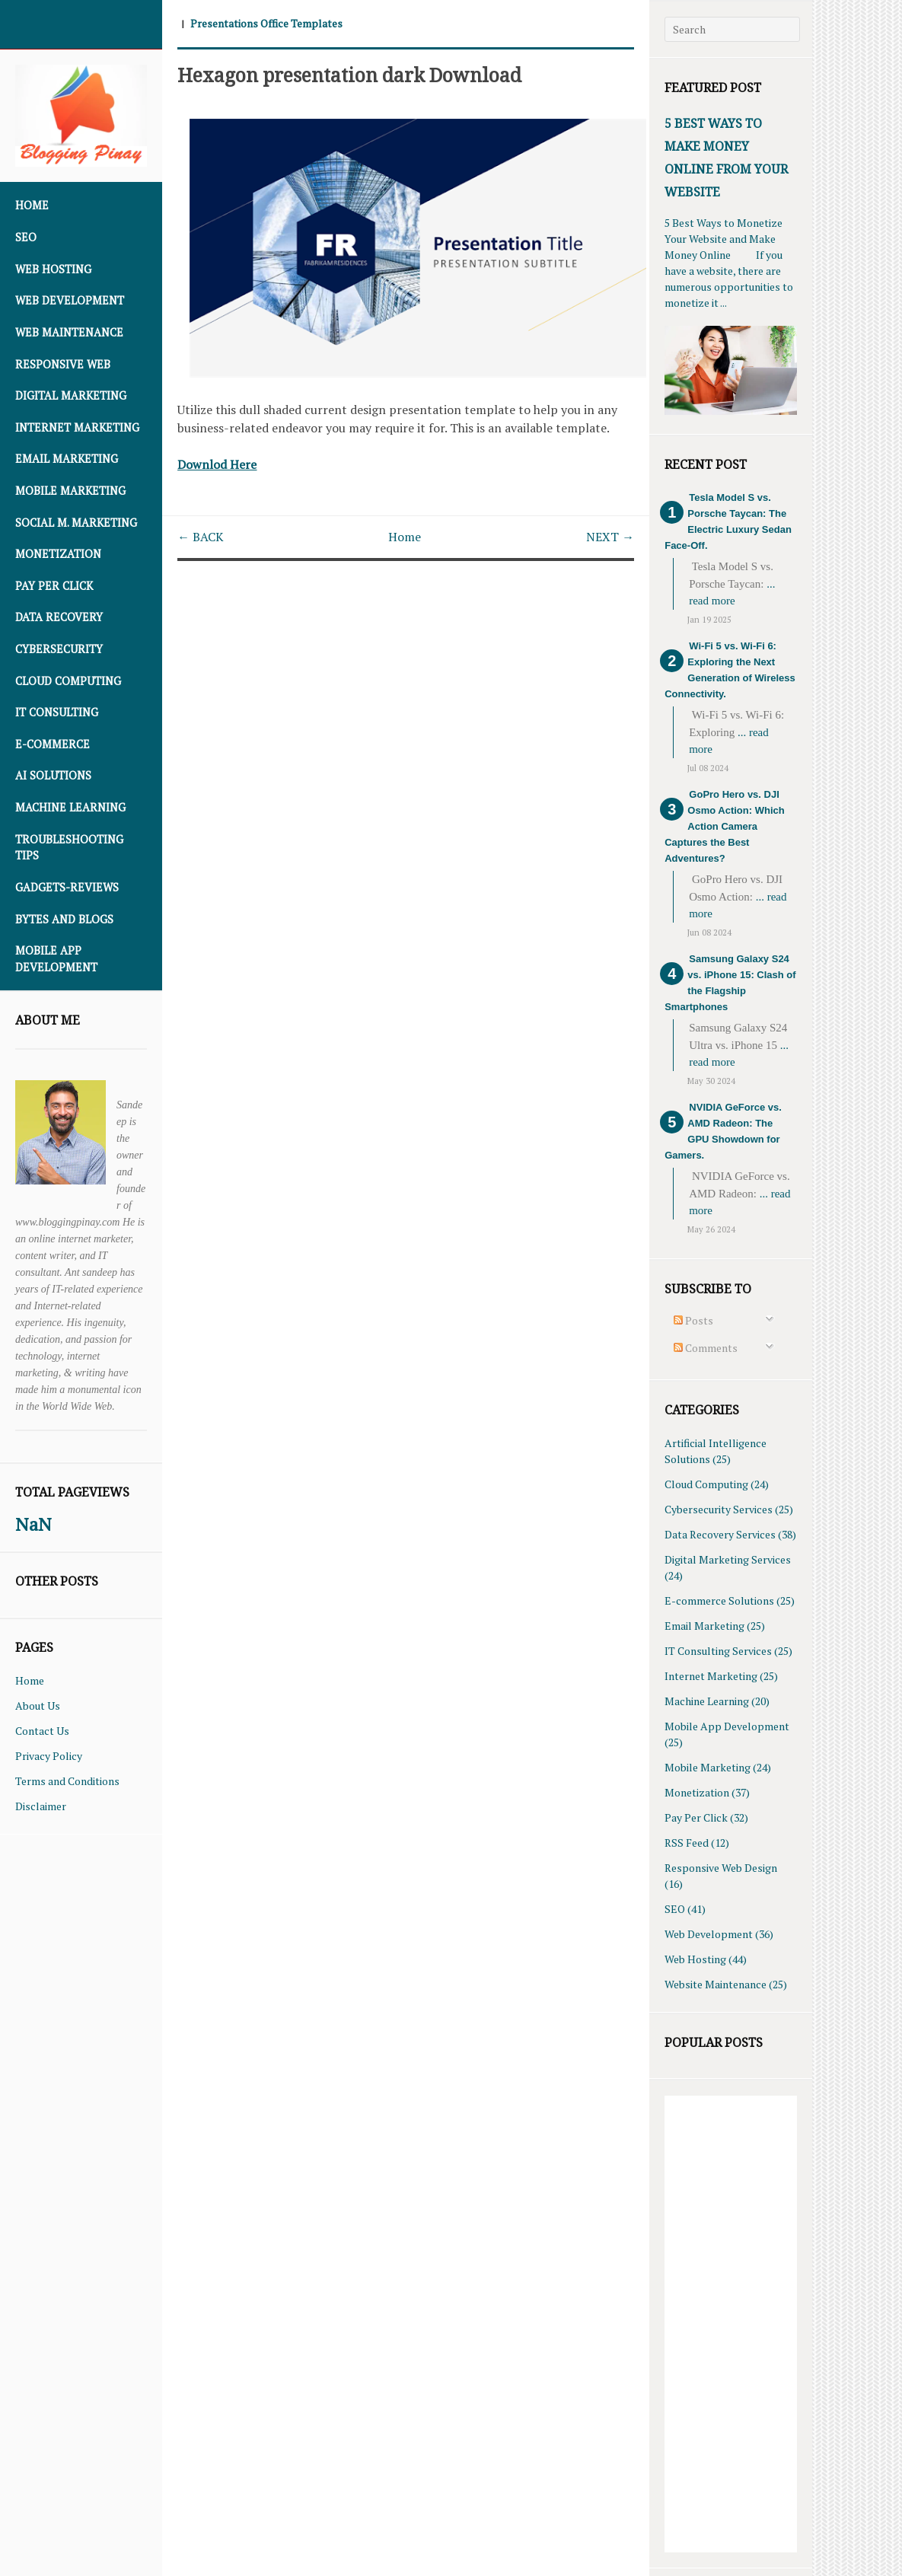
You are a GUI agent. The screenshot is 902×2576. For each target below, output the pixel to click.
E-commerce (52, 744)
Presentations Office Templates (266, 23)
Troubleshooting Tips (69, 847)
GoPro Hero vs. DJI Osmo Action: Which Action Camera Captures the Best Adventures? (724, 826)
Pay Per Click (54, 586)
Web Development (69, 300)
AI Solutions (53, 775)
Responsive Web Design (721, 1867)
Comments (706, 1348)
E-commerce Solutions (719, 1600)
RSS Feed (687, 1842)
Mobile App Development (56, 958)
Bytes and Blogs (64, 919)
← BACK (200, 535)
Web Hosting (53, 269)
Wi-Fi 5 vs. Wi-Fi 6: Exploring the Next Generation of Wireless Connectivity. (730, 670)
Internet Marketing (77, 427)
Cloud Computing (68, 681)
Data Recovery (59, 617)
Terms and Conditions (67, 1781)
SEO (26, 237)
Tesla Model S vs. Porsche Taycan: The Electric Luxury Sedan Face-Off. (728, 521)
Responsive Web (62, 364)
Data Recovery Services (720, 1534)
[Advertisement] (730, 2324)
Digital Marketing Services (728, 1559)
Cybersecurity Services (719, 1509)
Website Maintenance (716, 1984)
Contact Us (42, 1730)
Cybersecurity (59, 649)
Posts (693, 1320)
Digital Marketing (70, 395)
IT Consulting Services (718, 1650)
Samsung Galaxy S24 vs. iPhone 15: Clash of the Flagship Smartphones (730, 982)
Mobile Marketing (70, 490)
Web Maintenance (69, 332)
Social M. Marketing (76, 522)
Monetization (58, 554)
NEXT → (610, 535)
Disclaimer (40, 1806)
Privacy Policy (48, 1756)
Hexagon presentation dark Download (352, 74)
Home (32, 205)
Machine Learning (70, 807)
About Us (37, 1705)
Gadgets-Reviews (67, 887)
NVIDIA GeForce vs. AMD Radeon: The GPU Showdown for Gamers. (723, 1131)
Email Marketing (66, 458)
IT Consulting (56, 712)
